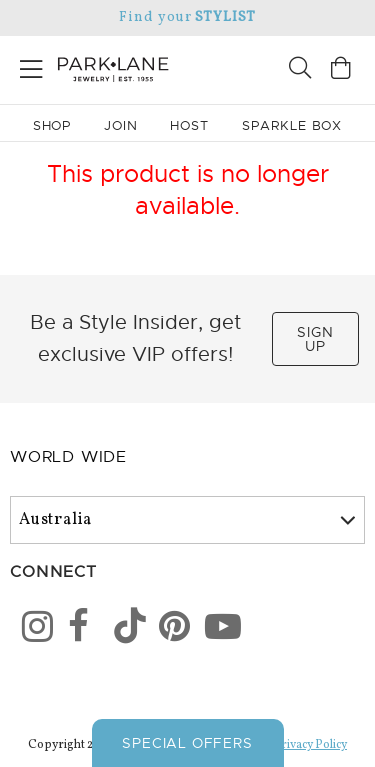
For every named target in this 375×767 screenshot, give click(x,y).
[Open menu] (31, 65)
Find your (187, 17)
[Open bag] (341, 70)
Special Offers (187, 743)
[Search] (300, 70)
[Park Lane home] (94, 67)
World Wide (68, 457)
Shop (52, 125)
